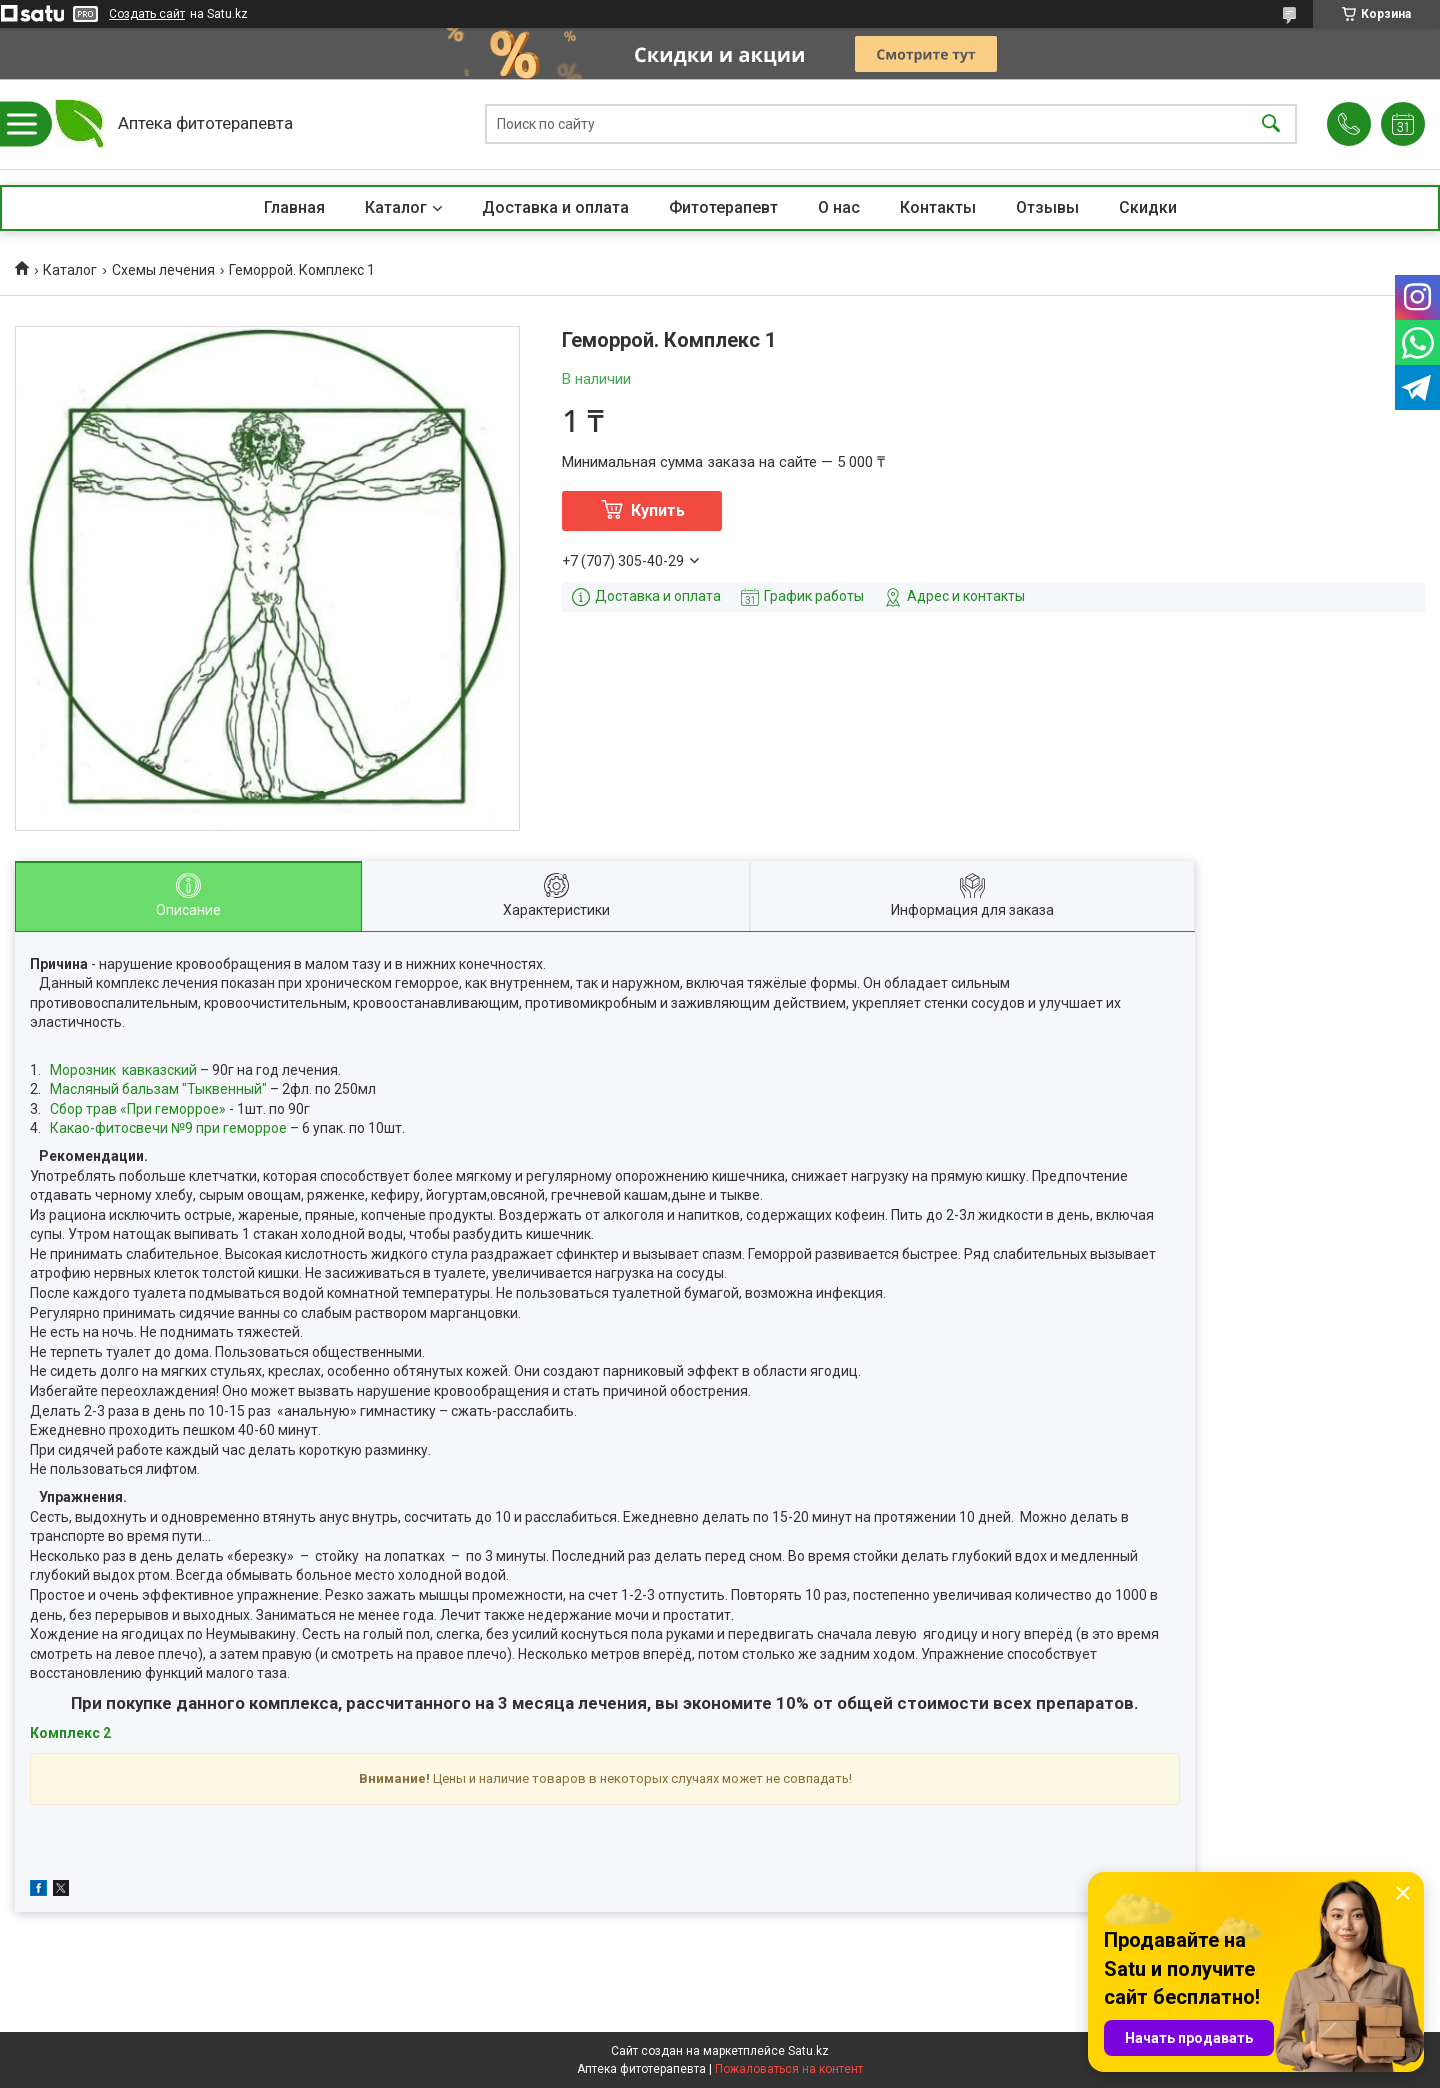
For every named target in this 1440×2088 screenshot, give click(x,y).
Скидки (1148, 207)
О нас (839, 207)
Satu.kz (808, 2051)
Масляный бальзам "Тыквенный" (158, 1089)
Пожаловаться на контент (789, 2069)
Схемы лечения (163, 270)
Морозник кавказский (123, 1070)
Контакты (938, 207)
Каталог (396, 207)
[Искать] (1271, 124)
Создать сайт (147, 14)
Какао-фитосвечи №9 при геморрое (168, 1128)
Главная (294, 207)
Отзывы (1047, 207)
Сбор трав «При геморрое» (138, 1109)
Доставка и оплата (555, 207)
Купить (658, 510)
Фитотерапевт (723, 207)
